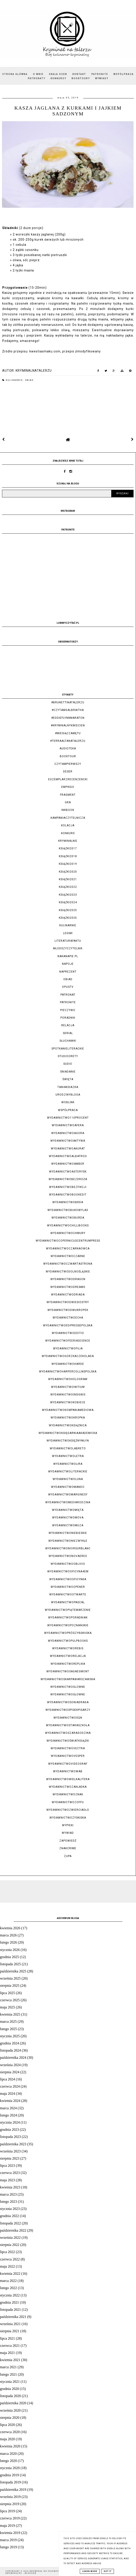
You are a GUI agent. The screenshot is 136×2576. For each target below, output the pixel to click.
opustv (68, 986)
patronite (68, 1002)
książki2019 (68, 863)
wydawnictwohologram (67, 1379)
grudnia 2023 (9, 2129)
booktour (68, 756)
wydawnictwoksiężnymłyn (68, 1440)
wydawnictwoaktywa (67, 1140)
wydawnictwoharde (68, 1363)
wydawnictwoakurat (68, 1148)
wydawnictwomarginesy (68, 1494)
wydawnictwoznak (68, 1794)
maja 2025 (7, 2007)
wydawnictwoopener (68, 1586)
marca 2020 (8, 2453)
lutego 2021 (8, 2374)
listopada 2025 (10, 1964)
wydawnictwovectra (68, 1748)
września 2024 (10, 2065)
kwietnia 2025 (10, 2014)
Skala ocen (58, 74)
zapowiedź (67, 1840)
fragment (68, 794)
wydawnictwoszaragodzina (68, 1732)
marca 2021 (8, 2367)
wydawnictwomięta (68, 1510)
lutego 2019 (8, 2547)
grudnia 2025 (9, 1957)
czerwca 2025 (10, 2000)
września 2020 (10, 2410)
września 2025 (10, 1978)
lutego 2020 (8, 2461)
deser (67, 771)
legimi (68, 933)
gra (68, 802)
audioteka (68, 748)
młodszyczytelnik (67, 948)
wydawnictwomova (68, 1517)
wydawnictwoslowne (67, 1686)
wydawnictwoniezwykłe (67, 1540)
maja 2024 (7, 2093)
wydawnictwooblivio (68, 1563)
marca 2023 (8, 2194)
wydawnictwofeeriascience (67, 1340)
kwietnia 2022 (10, 2273)
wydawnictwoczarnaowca (68, 1248)
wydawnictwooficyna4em (68, 1571)
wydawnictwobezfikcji (68, 1187)
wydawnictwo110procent (68, 1117)
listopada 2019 (10, 2482)
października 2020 (13, 2403)
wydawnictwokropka (68, 1417)
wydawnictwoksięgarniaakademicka (68, 1433)
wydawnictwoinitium (68, 1387)
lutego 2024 (8, 2115)
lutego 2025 (8, 2029)
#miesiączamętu (68, 733)
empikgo (67, 787)
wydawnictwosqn (68, 1717)
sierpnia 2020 (9, 2417)
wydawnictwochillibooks (68, 1225)
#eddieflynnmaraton (67, 717)
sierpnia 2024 (9, 2072)
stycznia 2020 (10, 2468)
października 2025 (13, 1971)
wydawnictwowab (67, 1771)
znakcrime (67, 1848)
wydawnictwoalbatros (68, 1156)
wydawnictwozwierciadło (67, 1809)
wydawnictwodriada (68, 1294)
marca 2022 (8, 2281)
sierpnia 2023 (9, 2158)
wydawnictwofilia (68, 1348)
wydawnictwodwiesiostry (68, 1302)
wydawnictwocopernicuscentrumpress (68, 1240)
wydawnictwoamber (67, 1163)
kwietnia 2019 (10, 2533)
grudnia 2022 (9, 2216)
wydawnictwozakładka (68, 1786)
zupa (68, 1856)
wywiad (68, 1832)
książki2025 (68, 910)
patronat (67, 994)
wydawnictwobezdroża (68, 1179)
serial (68, 1033)
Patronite (99, 74)
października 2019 (13, 2489)
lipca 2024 (7, 2079)
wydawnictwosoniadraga (68, 1702)
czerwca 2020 (10, 2432)
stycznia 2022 (10, 2295)
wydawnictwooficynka (67, 1579)
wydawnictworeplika (68, 1663)
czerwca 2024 (10, 2086)
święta (67, 1079)
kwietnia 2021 (10, 2360)
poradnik (67, 1017)
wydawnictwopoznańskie (68, 1625)
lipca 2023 (7, 2165)
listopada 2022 (10, 2223)
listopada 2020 (10, 2396)
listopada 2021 (10, 2309)
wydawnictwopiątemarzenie (68, 1609)
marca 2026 (8, 1935)
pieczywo (67, 1010)
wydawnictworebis (67, 1648)
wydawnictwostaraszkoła (68, 1725)
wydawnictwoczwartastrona (67, 1263)
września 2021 (10, 2324)
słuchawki (68, 1040)
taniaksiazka (67, 1087)
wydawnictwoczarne (68, 1256)
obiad (29, 380)
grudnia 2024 (9, 2043)
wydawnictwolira (67, 1463)
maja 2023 (7, 2180)
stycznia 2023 (10, 2209)
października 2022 (13, 2230)
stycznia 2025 (10, 2036)
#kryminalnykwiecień (68, 725)
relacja (67, 1025)
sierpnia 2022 (9, 2245)
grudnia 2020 (9, 2389)
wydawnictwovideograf (67, 1763)
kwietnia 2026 (10, 1928)
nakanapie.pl (68, 956)
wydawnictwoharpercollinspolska (68, 1371)
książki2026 (68, 917)
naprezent (67, 971)
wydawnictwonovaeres (68, 1556)
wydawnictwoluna (68, 1479)
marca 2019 (8, 2540)
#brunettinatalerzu (67, 702)
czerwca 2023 (10, 2173)
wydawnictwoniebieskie (68, 1533)
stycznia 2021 (10, 2381)
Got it (107, 2571)
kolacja (67, 825)
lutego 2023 (8, 2201)
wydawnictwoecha (68, 1317)
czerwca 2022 (10, 2259)
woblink (67, 1102)
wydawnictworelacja (68, 1656)
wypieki (68, 1825)
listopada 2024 (10, 2050)
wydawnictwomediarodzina (67, 1502)
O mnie (38, 74)
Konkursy (58, 78)
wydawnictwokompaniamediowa (68, 1410)
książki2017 (68, 848)
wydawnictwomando (67, 1486)
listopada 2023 (10, 2137)
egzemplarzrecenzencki (68, 779)
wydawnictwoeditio (68, 1333)
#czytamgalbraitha (68, 710)
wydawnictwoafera (68, 1125)
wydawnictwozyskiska (67, 1817)
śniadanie (68, 1071)
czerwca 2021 (10, 2345)
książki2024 (68, 902)
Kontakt (79, 74)
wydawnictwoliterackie (67, 1471)
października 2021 (13, 2317)
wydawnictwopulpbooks (68, 1640)
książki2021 (68, 879)
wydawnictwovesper (68, 1756)
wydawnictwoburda (68, 1217)
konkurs (68, 833)
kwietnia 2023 (10, 2187)
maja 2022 (7, 2266)
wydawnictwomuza (67, 1525)
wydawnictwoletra (68, 1456)
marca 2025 (8, 2021)
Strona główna (15, 74)
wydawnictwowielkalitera (68, 1779)
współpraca (68, 1110)
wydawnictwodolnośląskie (68, 1271)
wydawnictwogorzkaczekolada (68, 1356)
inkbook (67, 810)
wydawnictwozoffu (68, 1802)
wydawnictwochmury (67, 1233)
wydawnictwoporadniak (68, 1617)
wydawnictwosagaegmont (67, 1671)
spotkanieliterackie (68, 1048)
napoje (68, 963)
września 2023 (10, 2151)
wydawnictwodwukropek (67, 1310)
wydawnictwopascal (68, 1602)
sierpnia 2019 (9, 2504)
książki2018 (68, 856)
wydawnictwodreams (67, 1287)
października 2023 (13, 2144)
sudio (67, 1063)
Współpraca (123, 74)
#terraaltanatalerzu (67, 740)
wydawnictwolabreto (68, 1448)
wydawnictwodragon (67, 1279)
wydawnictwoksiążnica (68, 1425)
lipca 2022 (7, 2252)
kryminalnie (67, 840)
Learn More (89, 2571)
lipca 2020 (7, 2425)
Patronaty (36, 78)
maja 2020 (7, 2439)
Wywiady (101, 78)
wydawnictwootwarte (67, 1594)
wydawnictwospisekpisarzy (67, 1709)
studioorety (68, 1056)
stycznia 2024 (10, 2122)
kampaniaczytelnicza (68, 817)
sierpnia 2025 (9, 1985)
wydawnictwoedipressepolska (68, 1325)
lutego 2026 (8, 1942)
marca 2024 (8, 2108)
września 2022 (10, 2237)
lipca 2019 (7, 2511)
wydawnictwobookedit (68, 1194)
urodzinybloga (68, 1094)
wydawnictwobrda (67, 1202)
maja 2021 (7, 2353)
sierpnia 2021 (9, 2331)
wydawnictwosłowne (67, 1694)
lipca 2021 (7, 2338)
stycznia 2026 (10, 1950)
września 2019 (10, 2497)
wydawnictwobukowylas (67, 1210)
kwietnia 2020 (10, 2446)
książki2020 (68, 871)
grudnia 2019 (9, 2475)
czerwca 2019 (10, 2518)
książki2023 (68, 894)
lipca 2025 (7, 1993)
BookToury (81, 78)
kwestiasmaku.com (44, 351)
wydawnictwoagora (67, 1133)
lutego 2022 (8, 2288)
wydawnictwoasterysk (68, 1171)
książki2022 (68, 886)
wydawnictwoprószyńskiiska (68, 1633)
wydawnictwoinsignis (67, 1394)
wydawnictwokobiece (67, 1402)
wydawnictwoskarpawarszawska (68, 1679)
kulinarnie (15, 380)
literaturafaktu (68, 940)
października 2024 (13, 2057)
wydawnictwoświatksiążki (68, 1740)
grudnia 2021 (9, 2302)
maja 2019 (7, 2525)
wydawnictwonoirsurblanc (68, 1548)
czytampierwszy (67, 763)
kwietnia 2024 (10, 2101)
